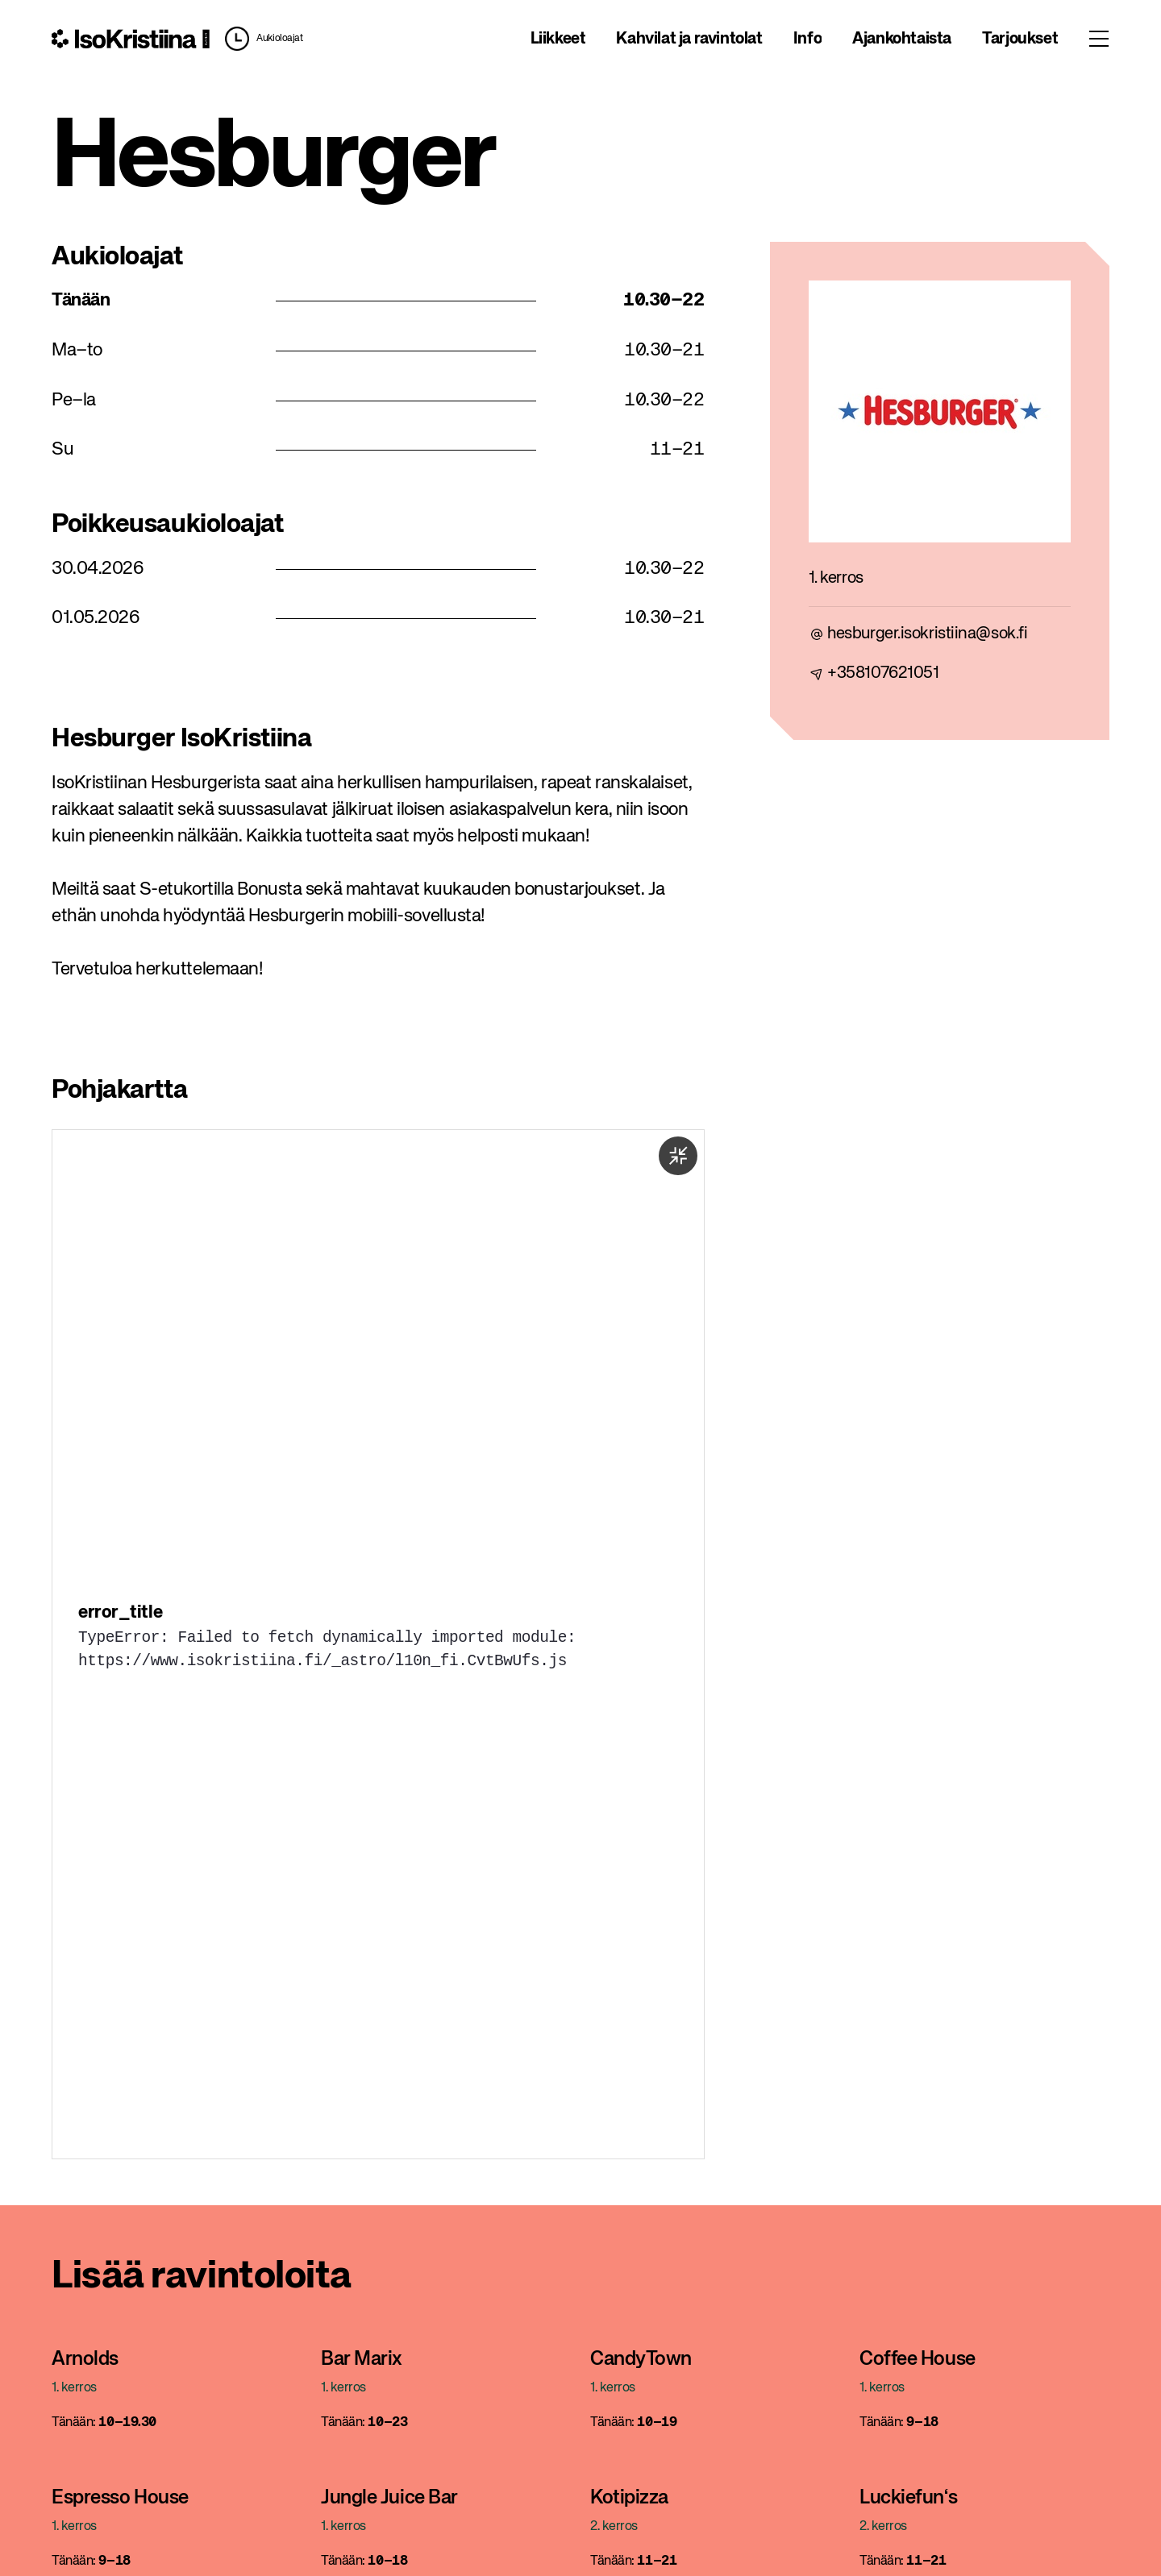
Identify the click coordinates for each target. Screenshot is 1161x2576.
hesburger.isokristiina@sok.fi (927, 633)
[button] (259, 39)
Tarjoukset (1020, 39)
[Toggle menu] (1098, 39)
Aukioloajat (279, 39)
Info (807, 39)
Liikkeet (558, 39)
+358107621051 (882, 673)
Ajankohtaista (901, 39)
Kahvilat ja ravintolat (689, 39)
